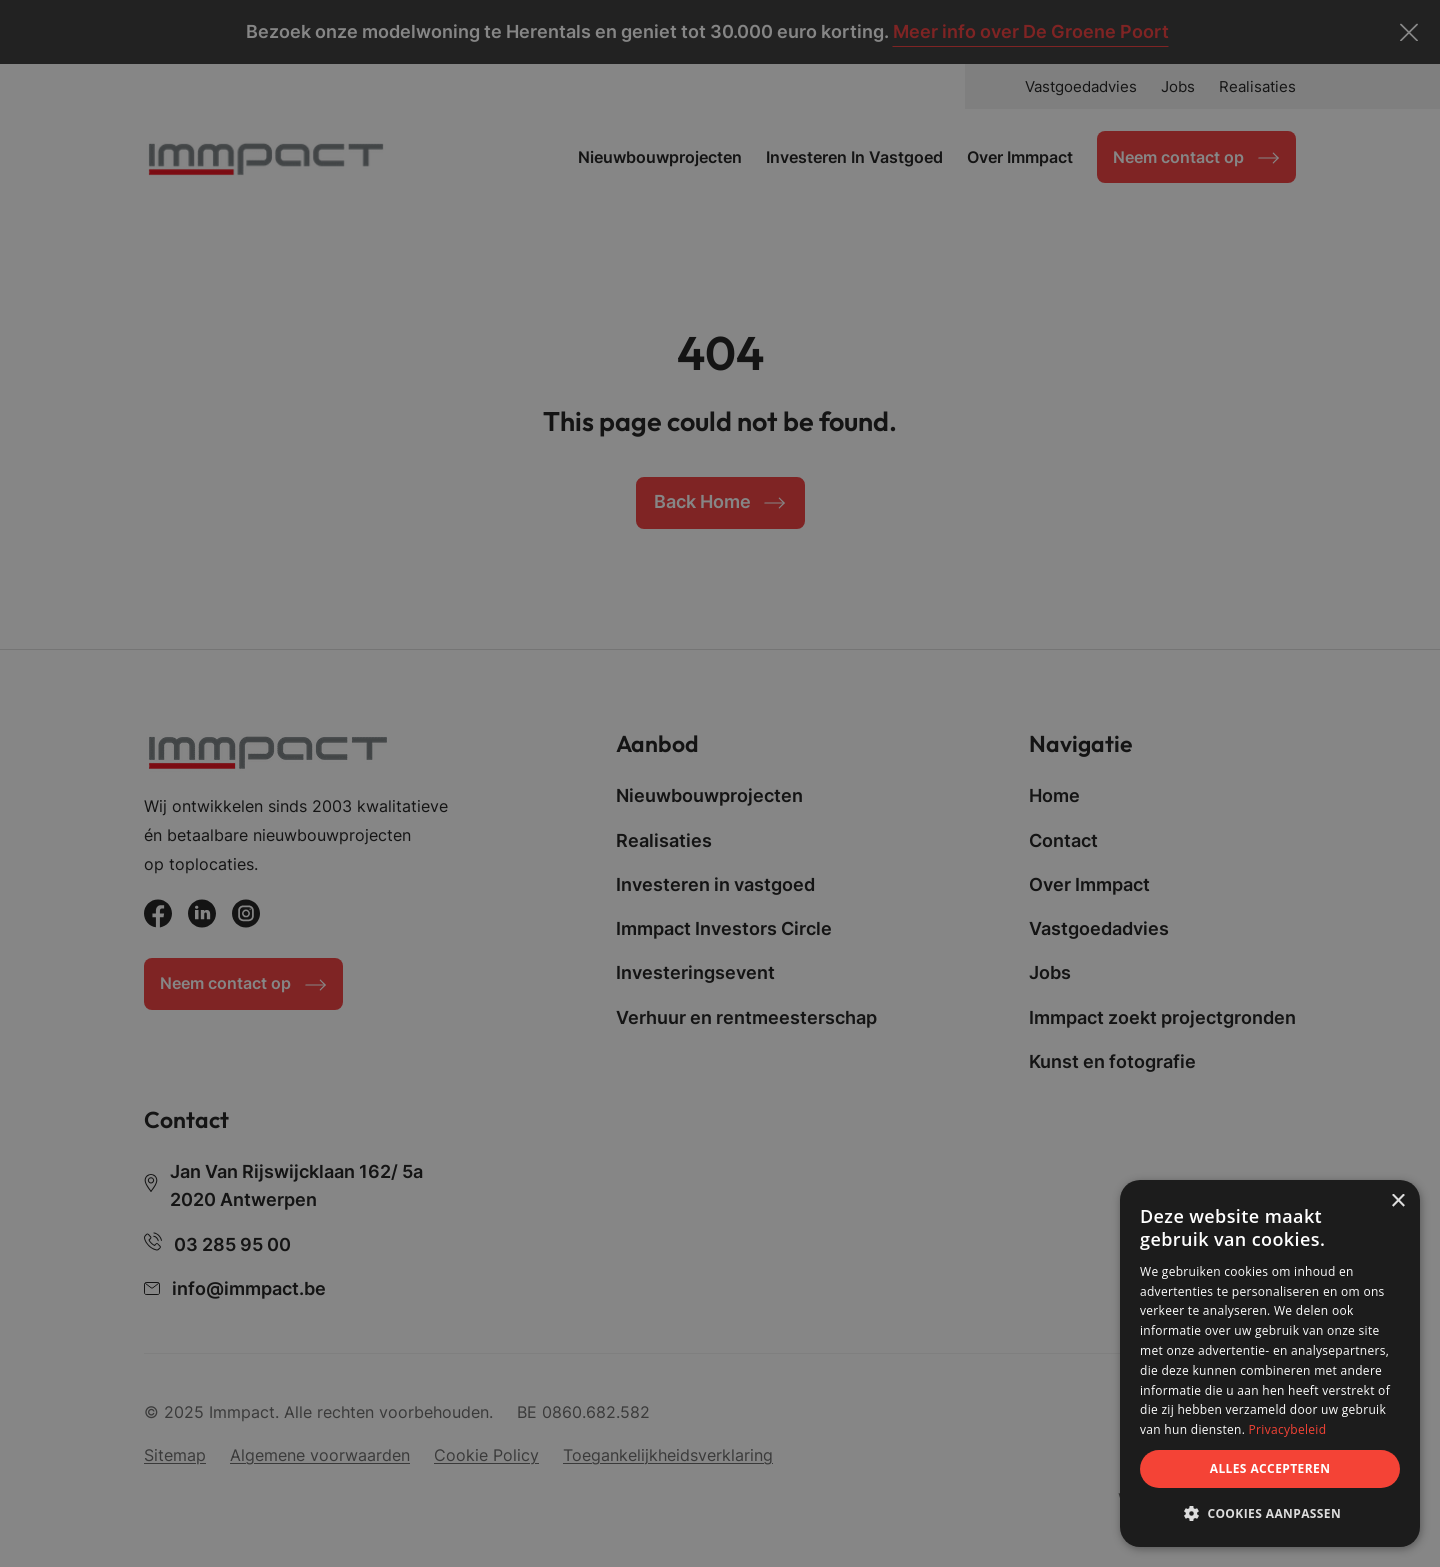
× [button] (1397, 1201)
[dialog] (1270, 1363)
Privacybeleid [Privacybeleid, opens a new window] (1288, 1429)
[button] (1270, 1514)
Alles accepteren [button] (1270, 1468)
